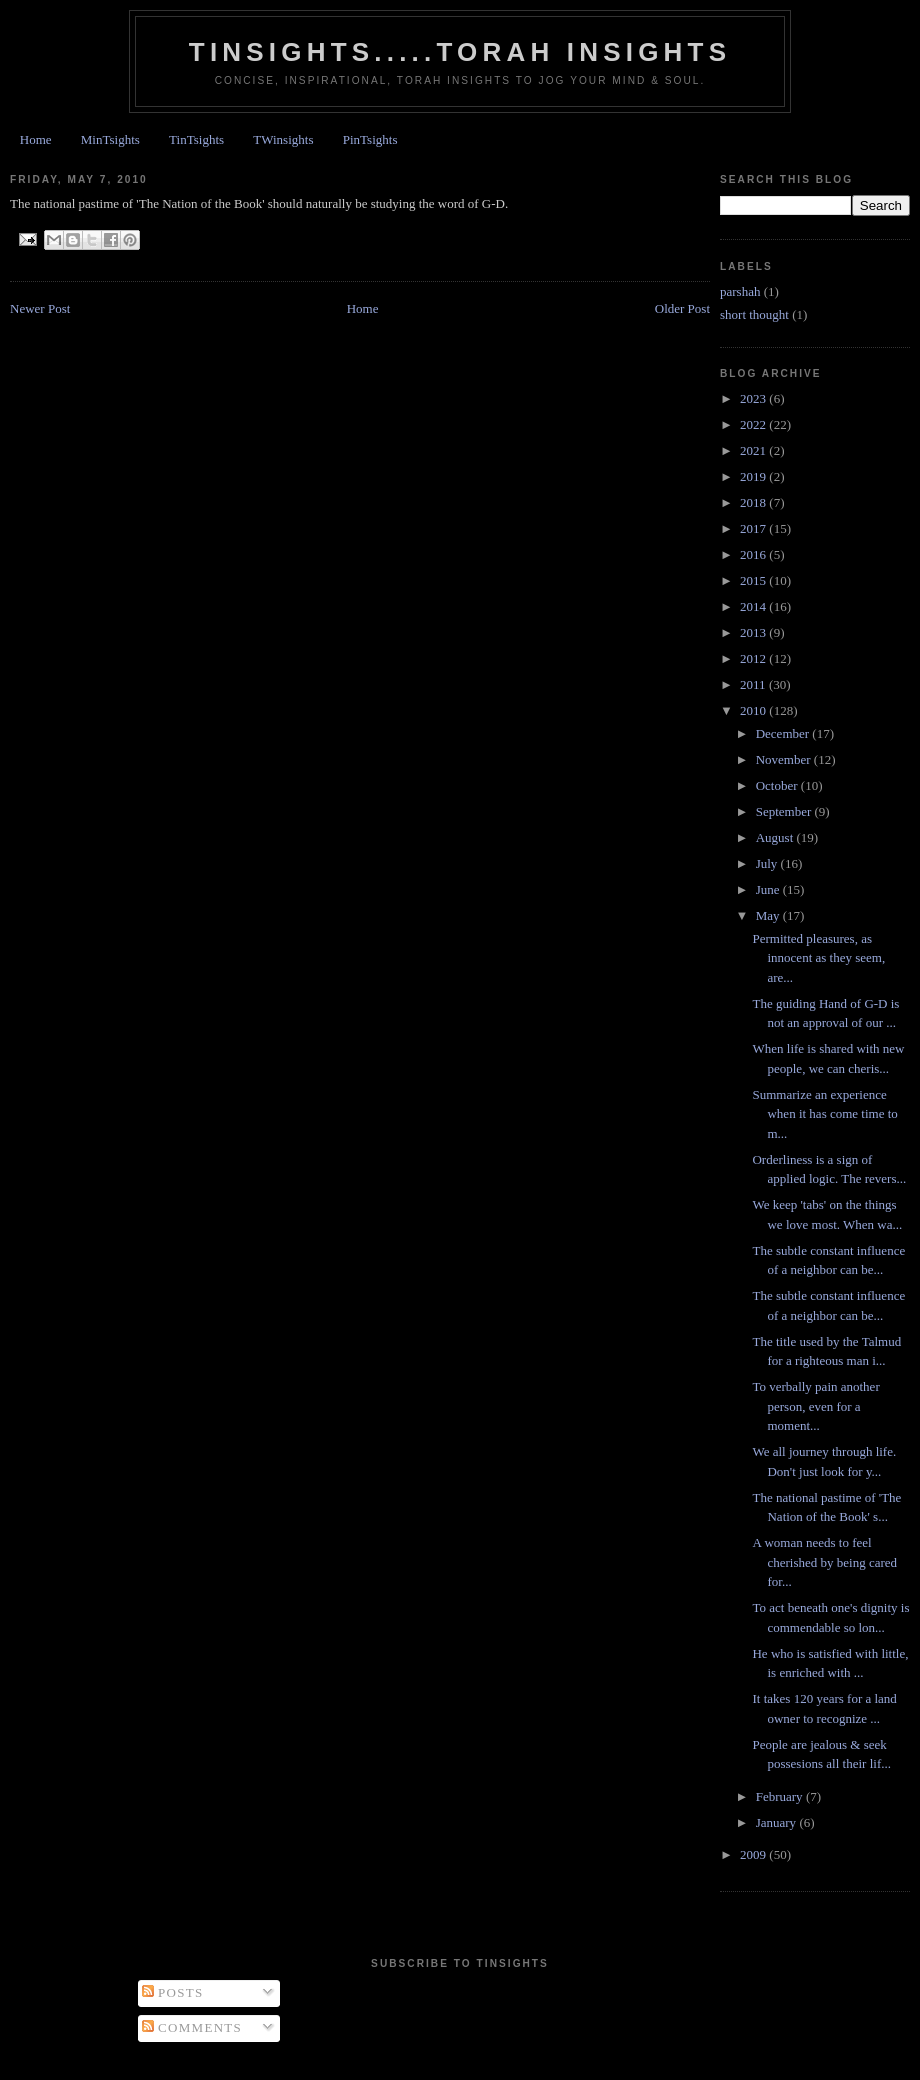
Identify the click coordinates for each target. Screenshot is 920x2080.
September (785, 811)
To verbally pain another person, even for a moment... (815, 1406)
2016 (754, 554)
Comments (192, 2027)
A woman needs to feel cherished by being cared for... (824, 1562)
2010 (754, 710)
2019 (754, 476)
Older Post (682, 308)
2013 (754, 632)
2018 (754, 502)
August (776, 837)
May (769, 915)
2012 (754, 658)
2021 (754, 450)
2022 (754, 424)
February (781, 1796)
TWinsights (283, 139)
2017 (754, 528)
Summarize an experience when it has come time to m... (824, 1114)
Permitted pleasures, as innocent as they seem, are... (818, 958)
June (769, 889)
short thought (754, 314)
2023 (754, 398)
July (768, 863)
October (778, 785)
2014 (754, 606)
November (785, 759)
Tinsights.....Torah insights (460, 52)
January (778, 1822)
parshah (740, 291)
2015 (754, 580)
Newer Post (40, 308)
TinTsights (196, 139)
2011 (754, 684)
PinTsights (370, 139)
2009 (754, 1854)
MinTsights (110, 139)
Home (36, 139)
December (784, 733)
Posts (173, 1992)
